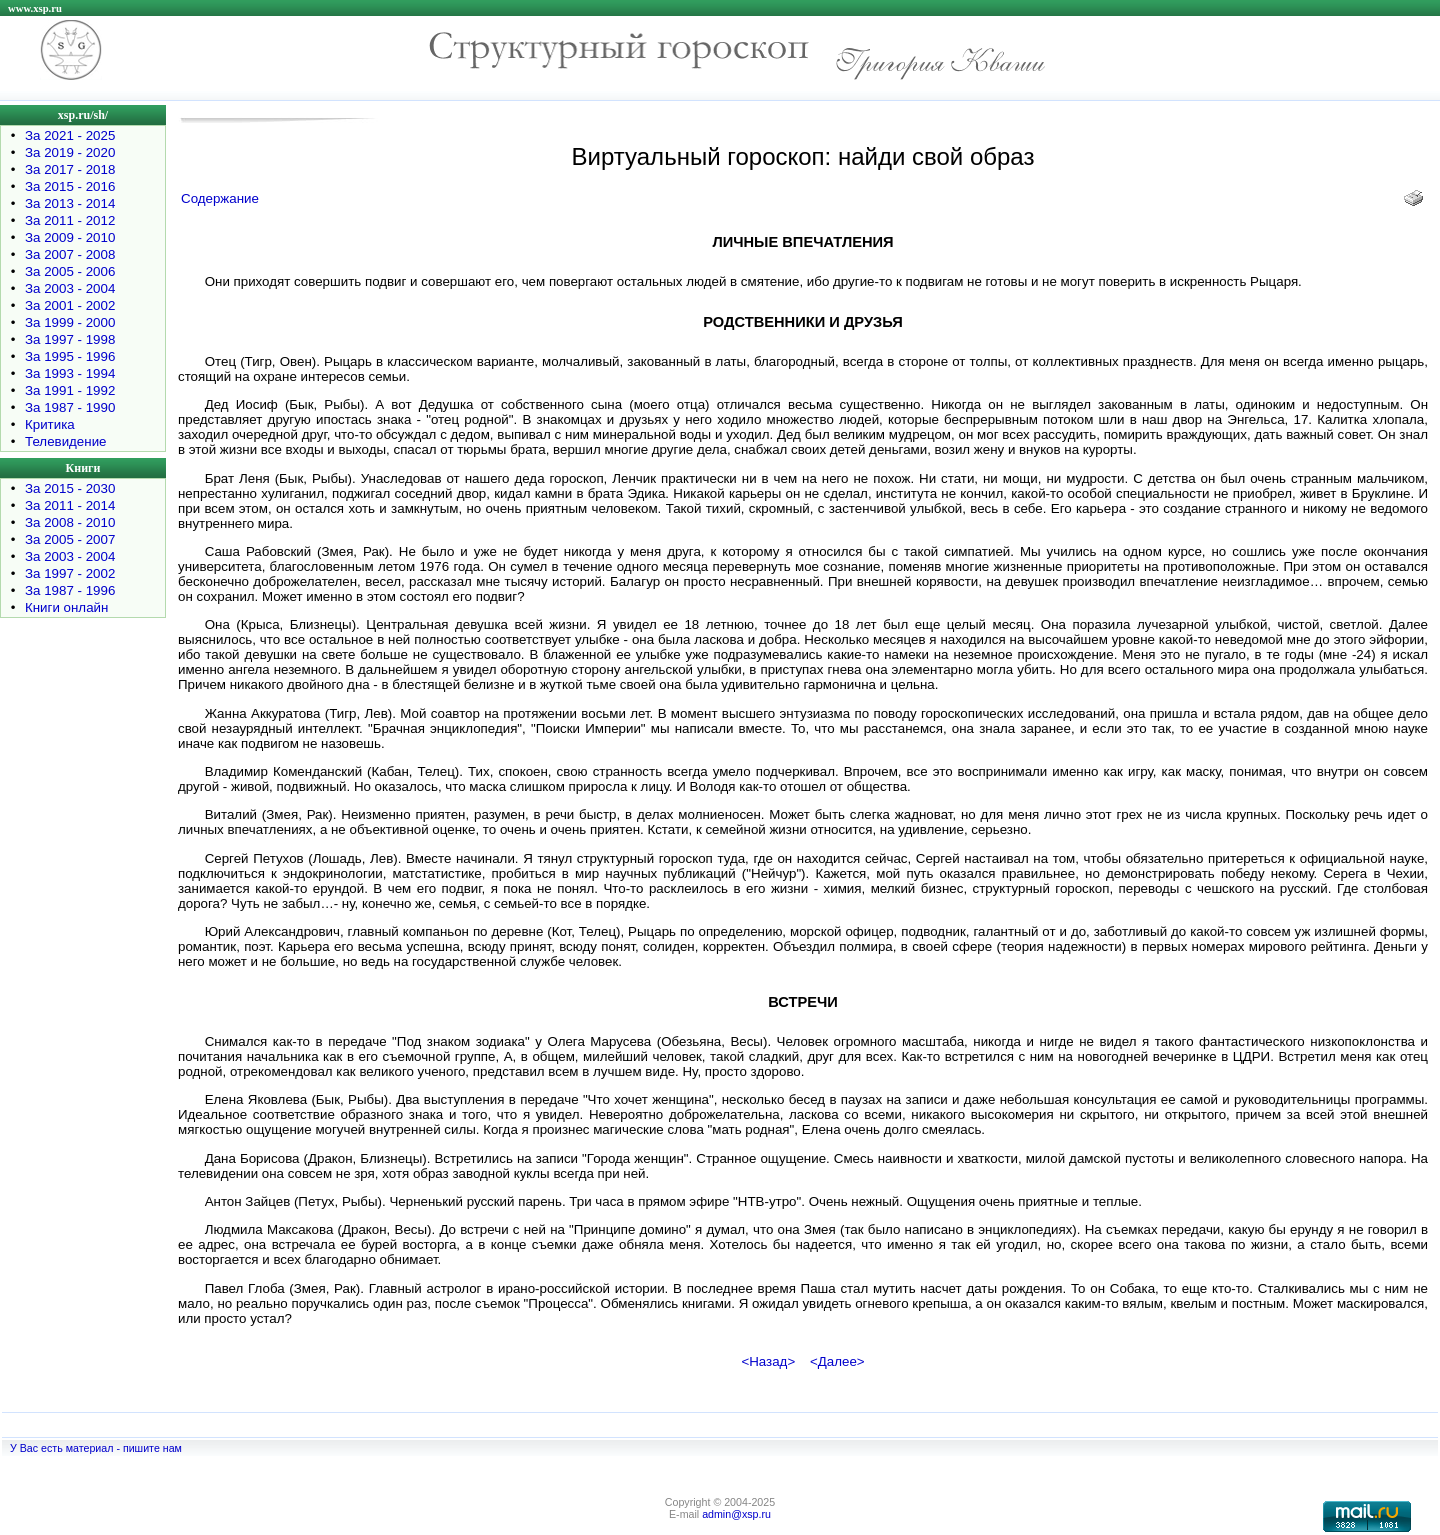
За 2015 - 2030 (70, 488)
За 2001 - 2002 (70, 305)
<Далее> (837, 1361)
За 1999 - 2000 (70, 322)
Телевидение (66, 441)
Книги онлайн (66, 607)
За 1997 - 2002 (70, 573)
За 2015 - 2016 (70, 186)
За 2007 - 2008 (70, 254)
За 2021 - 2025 (70, 135)
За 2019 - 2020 (70, 152)
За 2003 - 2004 (70, 288)
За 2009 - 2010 (70, 237)
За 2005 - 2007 (70, 539)
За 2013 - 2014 (70, 203)
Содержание (220, 198)
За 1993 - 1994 (70, 373)
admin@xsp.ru (736, 1514)
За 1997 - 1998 (70, 339)
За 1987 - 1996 (70, 590)
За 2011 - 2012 (70, 220)
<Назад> (768, 1361)
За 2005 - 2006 (70, 271)
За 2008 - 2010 (70, 522)
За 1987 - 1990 (70, 407)
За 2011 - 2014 (70, 505)
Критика (50, 424)
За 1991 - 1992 (70, 390)
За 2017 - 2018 (70, 169)
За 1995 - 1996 (70, 356)
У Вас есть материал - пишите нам (96, 1448)
